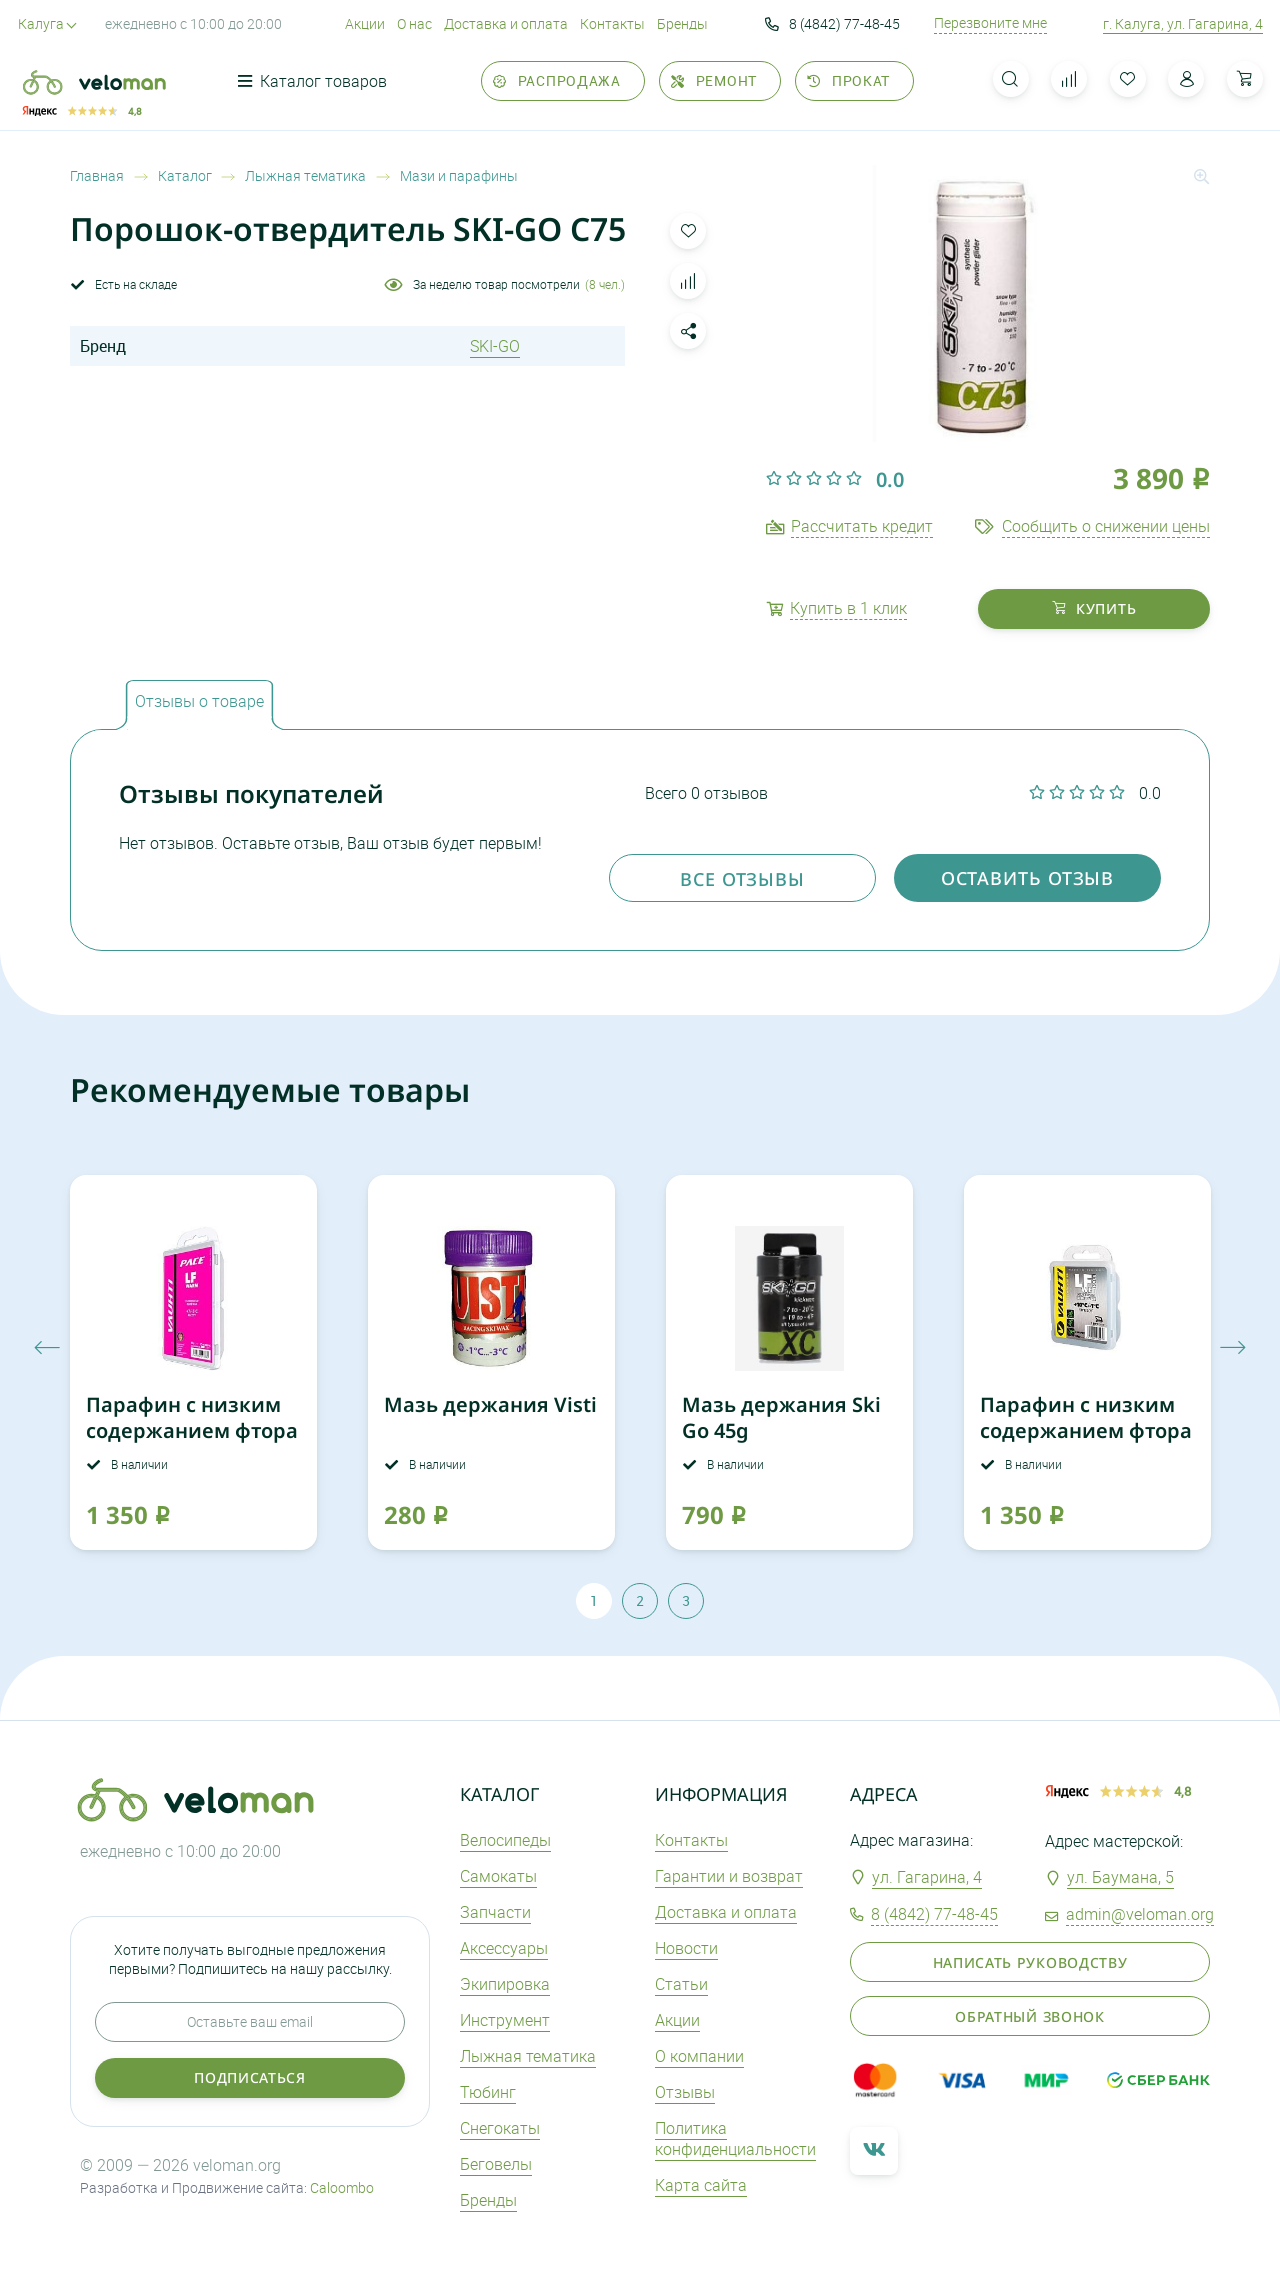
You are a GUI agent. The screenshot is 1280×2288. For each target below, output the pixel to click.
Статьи (681, 1984)
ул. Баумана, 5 (1120, 1877)
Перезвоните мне (990, 23)
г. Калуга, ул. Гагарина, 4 (1183, 23)
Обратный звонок (1030, 2016)
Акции (365, 23)
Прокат (848, 80)
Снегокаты (500, 2128)
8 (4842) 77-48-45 (832, 24)
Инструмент (505, 2020)
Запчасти (495, 1912)
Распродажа (557, 80)
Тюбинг (488, 2092)
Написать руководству (1030, 1962)
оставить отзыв (1028, 878)
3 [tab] (686, 1600)
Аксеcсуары (504, 1948)
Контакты (612, 23)
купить (1094, 608)
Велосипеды (505, 1840)
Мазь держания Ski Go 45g (781, 1417)
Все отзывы (742, 879)
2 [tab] (640, 1600)
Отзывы (685, 2092)
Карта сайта (701, 2185)
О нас (414, 23)
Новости (686, 1948)
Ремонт (714, 80)
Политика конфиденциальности (735, 2138)
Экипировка (505, 1984)
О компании (699, 2056)
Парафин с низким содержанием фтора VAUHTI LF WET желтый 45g (1086, 1443)
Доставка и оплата (506, 23)
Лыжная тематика (528, 2056)
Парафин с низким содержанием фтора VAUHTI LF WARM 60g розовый (192, 1443)
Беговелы (496, 2164)
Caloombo (342, 2187)
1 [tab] (594, 1600)
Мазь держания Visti (490, 1404)
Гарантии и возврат (729, 1876)
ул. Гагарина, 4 (927, 1877)
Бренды (682, 23)
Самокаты (498, 1876)
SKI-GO (495, 346)
